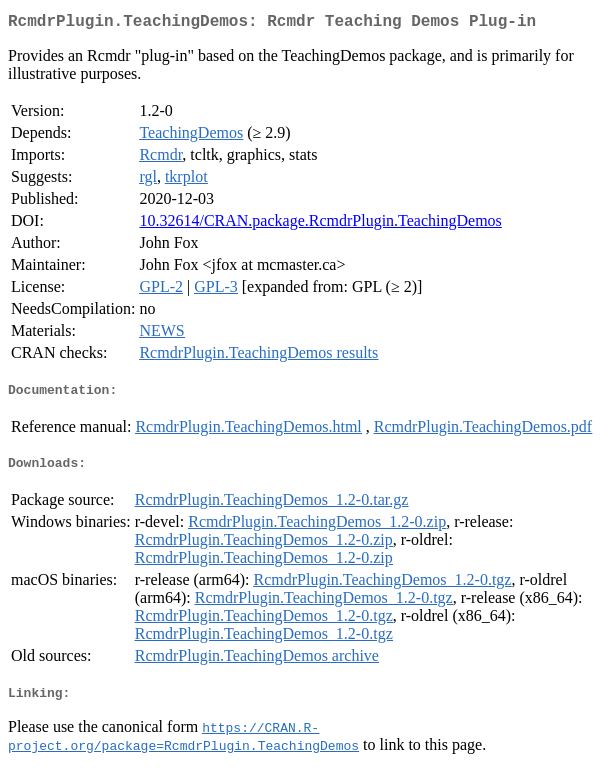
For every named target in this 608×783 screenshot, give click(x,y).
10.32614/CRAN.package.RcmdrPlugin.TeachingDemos (320, 224)
